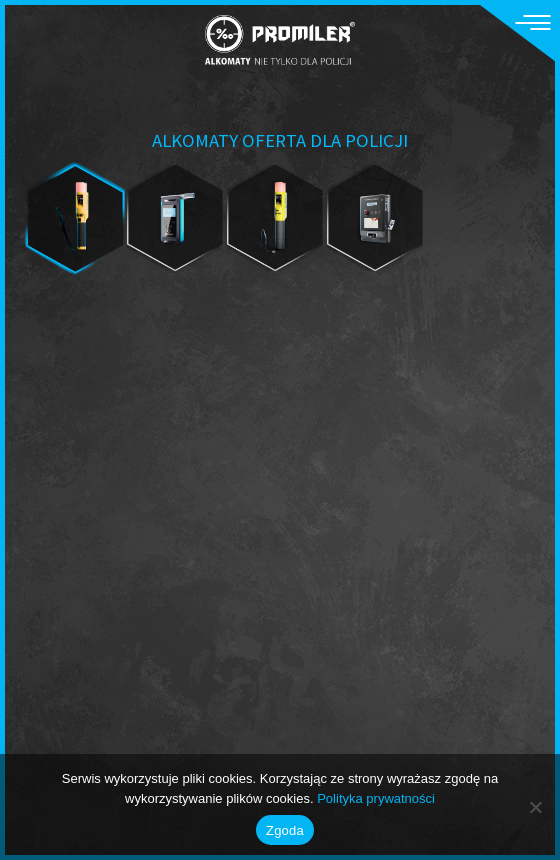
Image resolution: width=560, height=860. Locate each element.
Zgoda (285, 830)
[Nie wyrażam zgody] (535, 807)
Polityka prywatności (376, 798)
